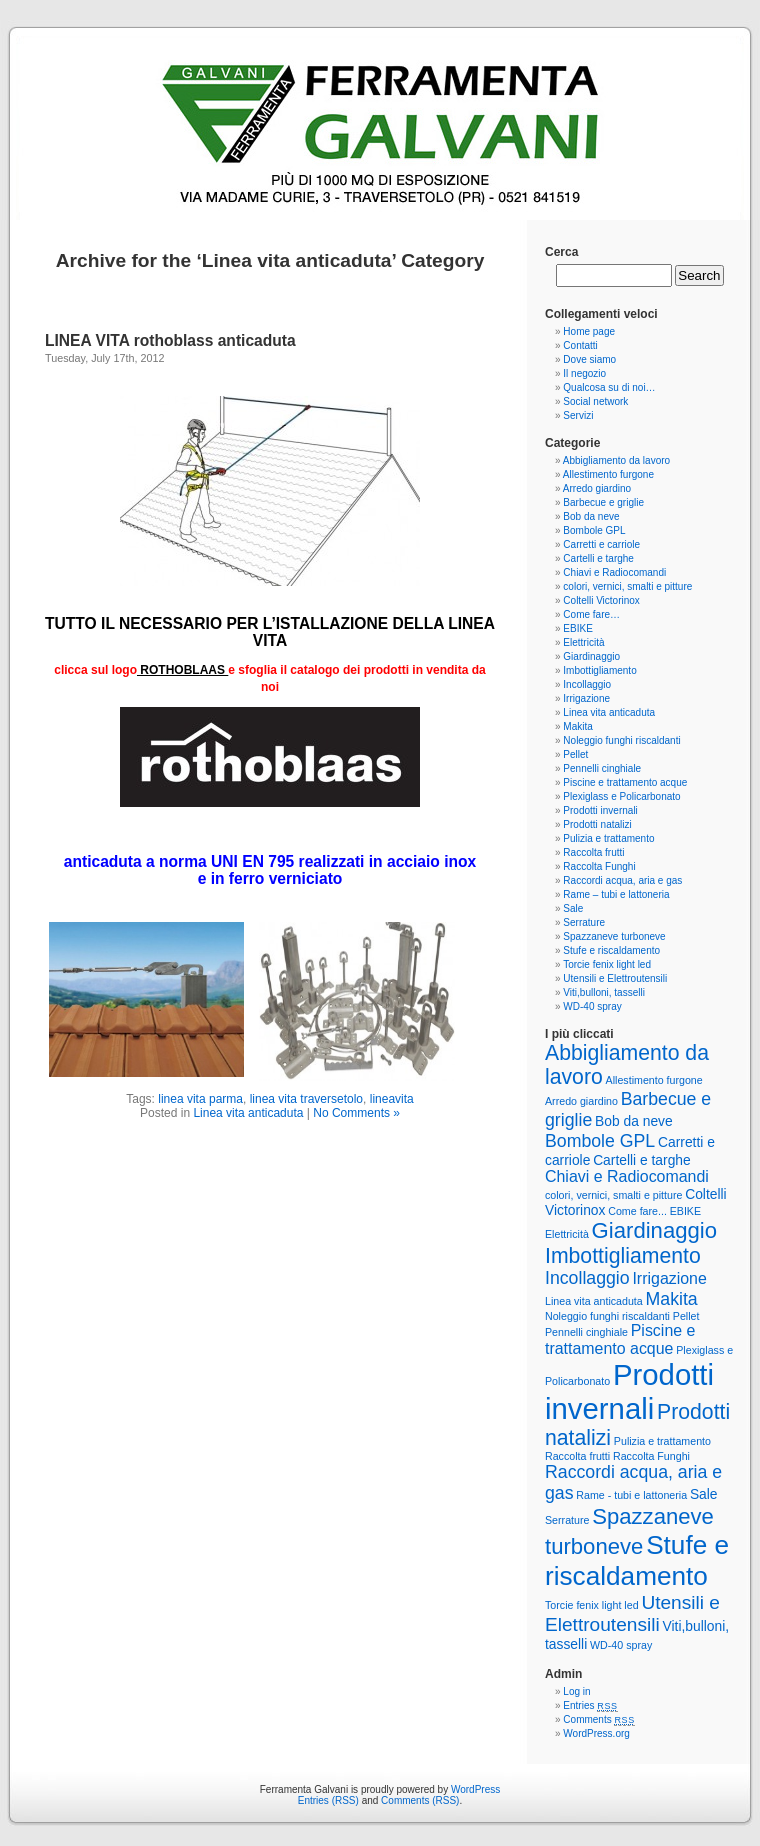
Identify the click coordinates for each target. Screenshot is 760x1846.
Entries (590, 1705)
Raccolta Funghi (599, 866)
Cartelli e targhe (598, 558)
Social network (595, 401)
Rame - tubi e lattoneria (631, 1495)
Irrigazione (586, 698)
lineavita (392, 1099)
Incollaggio (587, 684)
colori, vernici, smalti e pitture (627, 586)
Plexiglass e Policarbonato (621, 796)
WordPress (475, 1789)
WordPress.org (596, 1733)
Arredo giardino (597, 488)
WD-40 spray (592, 1006)
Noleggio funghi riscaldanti (621, 740)
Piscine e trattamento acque (625, 782)
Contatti (580, 345)
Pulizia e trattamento (608, 838)
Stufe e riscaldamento (611, 950)
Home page (589, 331)
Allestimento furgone (608, 474)
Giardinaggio (591, 656)
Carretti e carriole (601, 544)
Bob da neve (591, 516)
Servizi (578, 415)
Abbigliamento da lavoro (616, 460)
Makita (577, 726)
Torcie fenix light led (607, 964)
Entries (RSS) (328, 1800)
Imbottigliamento (599, 670)
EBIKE (577, 628)
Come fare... (637, 1211)
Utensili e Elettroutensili (615, 978)
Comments (599, 1719)
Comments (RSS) (420, 1800)
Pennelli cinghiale (602, 768)
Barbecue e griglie (603, 502)
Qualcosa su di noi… (609, 387)
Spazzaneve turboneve (614, 936)
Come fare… (591, 614)
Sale (573, 908)
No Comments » (356, 1113)
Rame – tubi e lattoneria (616, 894)
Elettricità (583, 642)
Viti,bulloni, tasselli (604, 992)
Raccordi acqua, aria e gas (622, 880)
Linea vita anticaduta (248, 1113)
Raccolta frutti (593, 852)
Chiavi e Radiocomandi (614, 572)
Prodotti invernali (600, 810)
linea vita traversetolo (306, 1099)
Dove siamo (589, 359)
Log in (576, 1691)
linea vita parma (200, 1099)
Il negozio (584, 373)
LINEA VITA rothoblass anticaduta (170, 340)
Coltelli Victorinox (601, 600)
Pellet (575, 754)
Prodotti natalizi (597, 824)
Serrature (584, 922)
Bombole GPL (594, 530)
